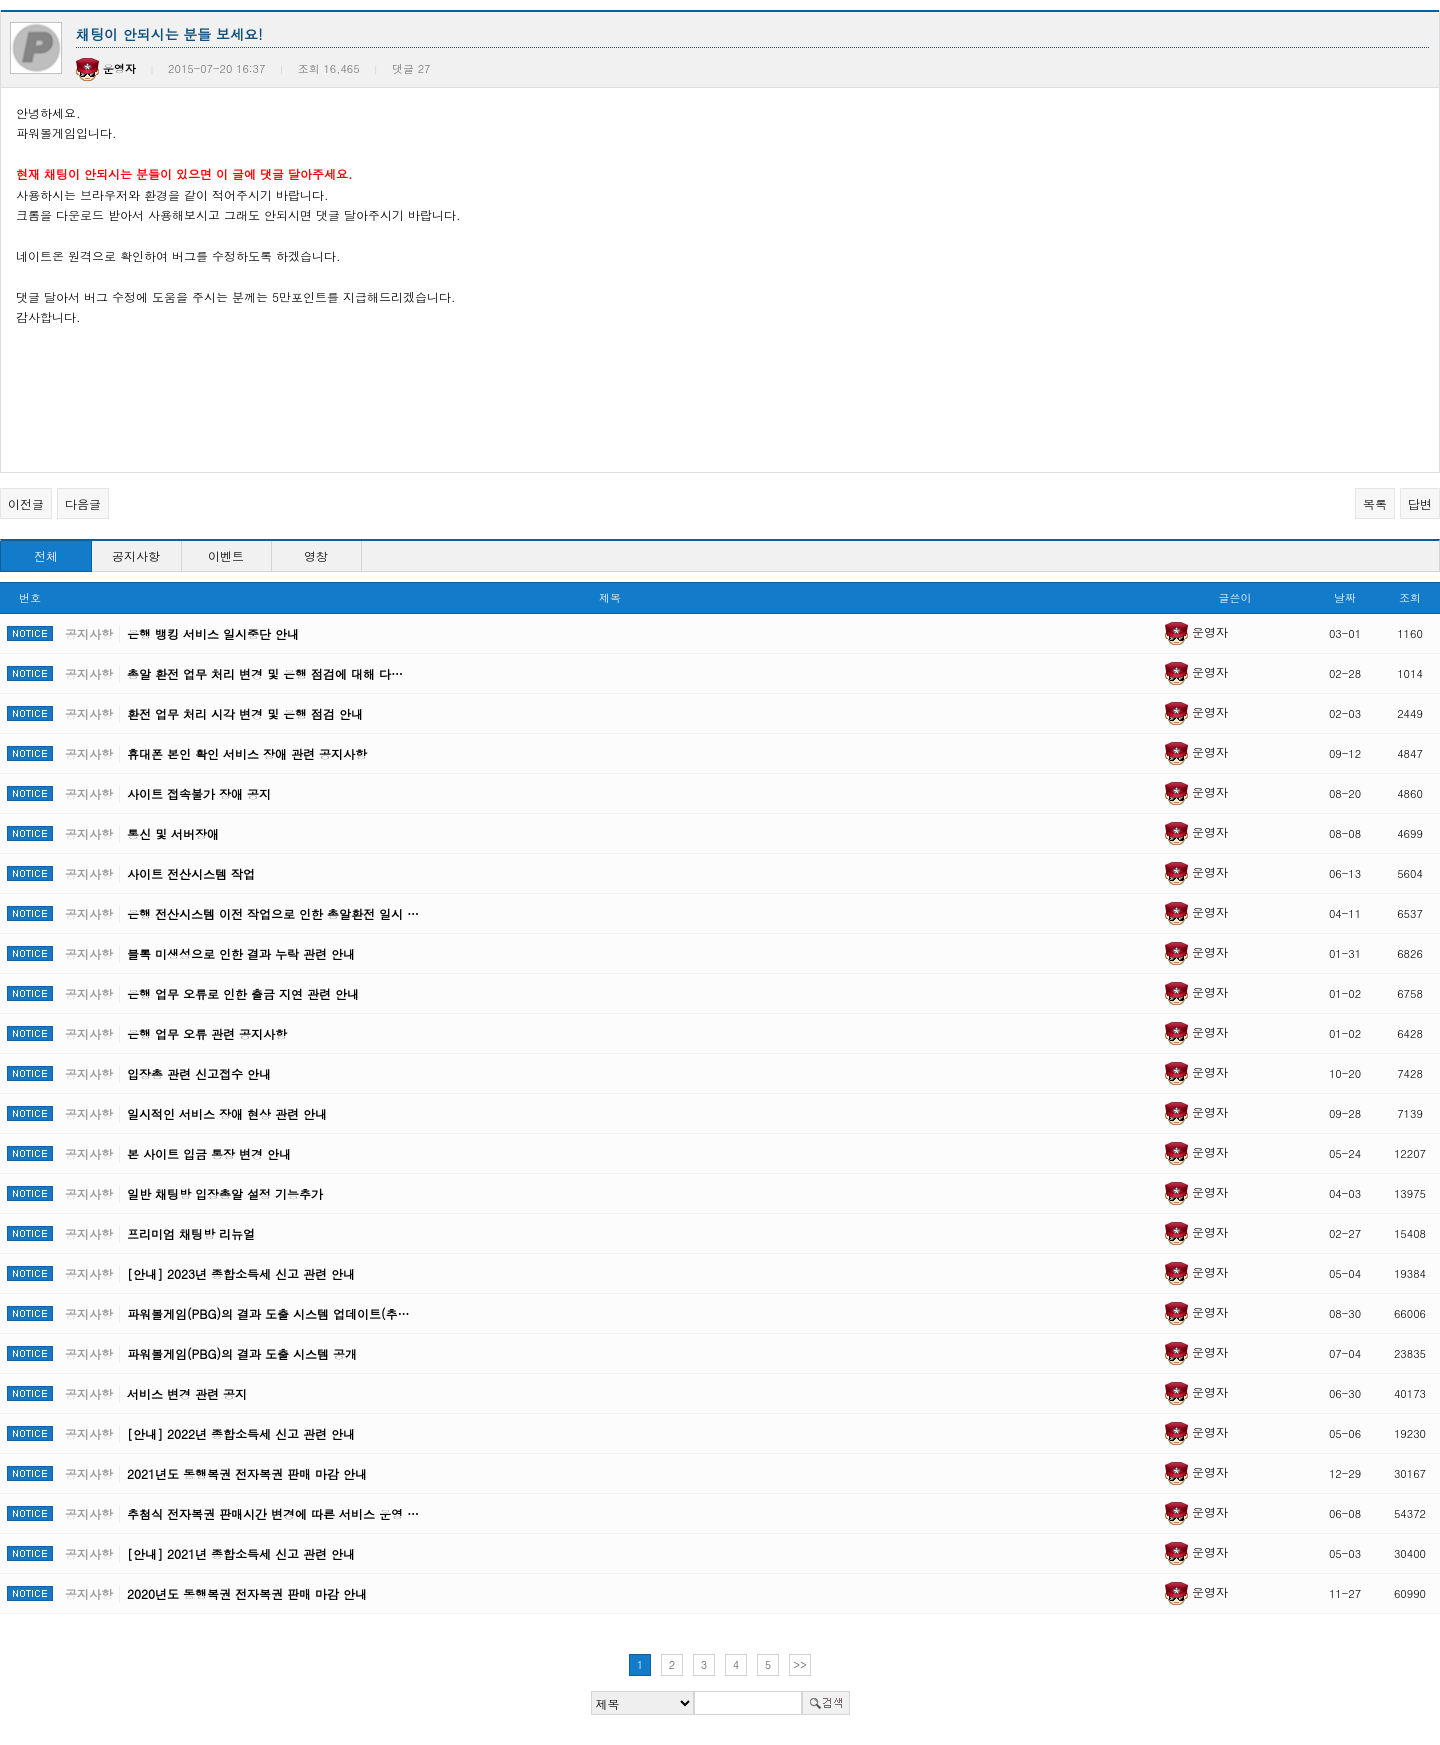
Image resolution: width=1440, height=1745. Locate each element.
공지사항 (136, 555)
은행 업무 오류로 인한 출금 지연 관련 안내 (243, 993)
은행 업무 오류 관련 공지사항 (207, 1033)
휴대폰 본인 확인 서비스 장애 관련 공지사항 (247, 753)
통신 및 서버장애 (173, 833)
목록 (1375, 503)
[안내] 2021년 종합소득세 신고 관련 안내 (241, 1553)
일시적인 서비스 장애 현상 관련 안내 (227, 1113)
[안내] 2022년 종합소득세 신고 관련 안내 (241, 1433)
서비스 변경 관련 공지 (187, 1393)
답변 (1420, 503)
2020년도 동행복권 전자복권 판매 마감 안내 (247, 1593)
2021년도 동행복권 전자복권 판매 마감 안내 (247, 1473)
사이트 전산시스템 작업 (191, 873)
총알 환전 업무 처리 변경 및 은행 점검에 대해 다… (265, 673)
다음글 (83, 503)
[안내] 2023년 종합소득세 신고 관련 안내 (241, 1273)
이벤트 (226, 555)
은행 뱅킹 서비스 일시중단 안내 (213, 633)
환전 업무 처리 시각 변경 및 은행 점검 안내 (245, 713)
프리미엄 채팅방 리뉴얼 (191, 1233)
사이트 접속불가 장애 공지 (199, 793)
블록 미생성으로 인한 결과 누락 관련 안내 (241, 953)
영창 (316, 555)
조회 (1410, 597)
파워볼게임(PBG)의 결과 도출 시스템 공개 (242, 1353)
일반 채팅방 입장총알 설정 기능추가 (225, 1193)
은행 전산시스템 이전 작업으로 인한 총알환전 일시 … (273, 913)
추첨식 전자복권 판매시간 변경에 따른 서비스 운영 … (273, 1513)
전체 (46, 555)
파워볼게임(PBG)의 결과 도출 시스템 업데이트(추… (268, 1313)
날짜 (1345, 597)
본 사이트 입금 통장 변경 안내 (209, 1153)
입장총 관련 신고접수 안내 (199, 1073)
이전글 (26, 503)
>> (800, 1664)
